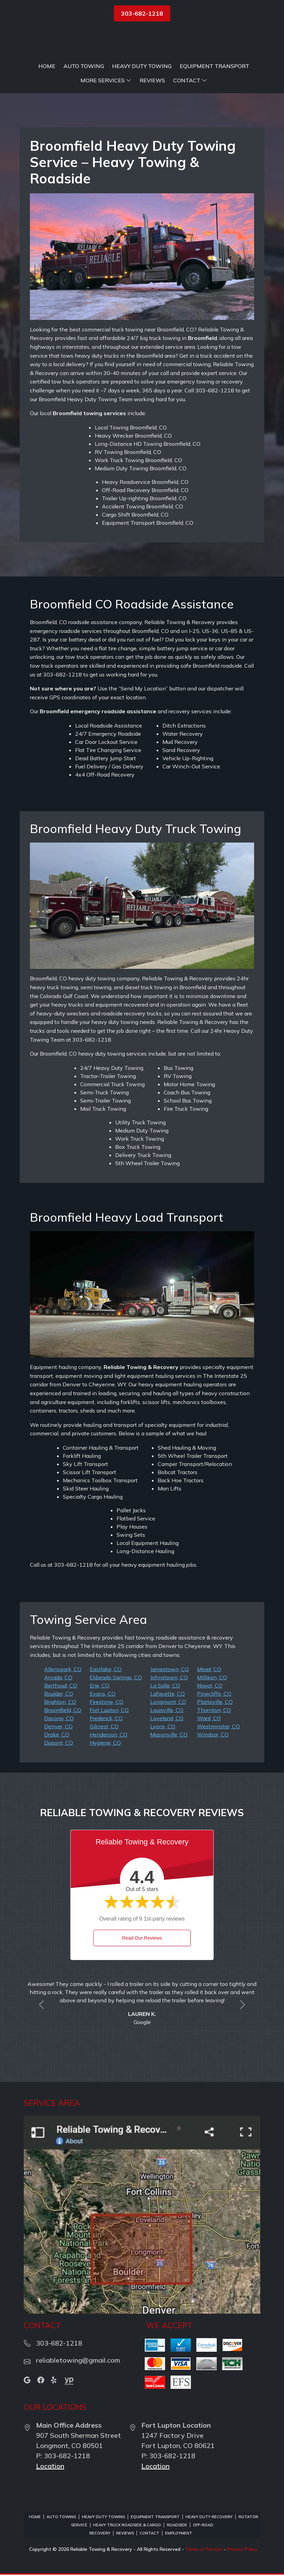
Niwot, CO (210, 1685)
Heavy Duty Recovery (209, 2517)
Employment (178, 2533)
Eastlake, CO (106, 1669)
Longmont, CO (168, 1701)
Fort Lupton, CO (109, 1710)
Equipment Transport (214, 66)
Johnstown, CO (169, 1677)
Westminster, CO (218, 1726)
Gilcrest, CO (104, 1726)
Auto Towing (84, 66)
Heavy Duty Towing (142, 66)
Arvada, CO (58, 1677)
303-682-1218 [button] (142, 13)
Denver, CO (58, 1726)
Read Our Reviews (142, 1938)
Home (46, 66)
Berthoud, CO (60, 1685)
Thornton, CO (214, 1710)
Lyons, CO (162, 1726)
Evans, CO (103, 1693)
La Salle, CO (165, 1685)
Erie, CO (99, 1685)
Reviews (152, 80)
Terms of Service (203, 2549)
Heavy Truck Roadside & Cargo (127, 2525)
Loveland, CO (166, 1718)
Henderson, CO (108, 1734)
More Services (106, 80)
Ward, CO (209, 1718)
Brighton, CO (60, 1701)
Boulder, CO (58, 1693)
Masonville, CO (169, 1734)
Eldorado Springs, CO (116, 1677)
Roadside (177, 2525)
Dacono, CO (59, 1718)
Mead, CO (209, 1669)
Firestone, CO (106, 1701)
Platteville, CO (215, 1701)
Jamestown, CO (169, 1669)
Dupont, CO (58, 1742)
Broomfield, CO (62, 1710)
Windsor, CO (213, 1734)
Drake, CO (56, 1734)
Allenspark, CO (63, 1669)
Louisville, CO (166, 1710)
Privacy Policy (242, 2549)
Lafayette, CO (167, 1693)
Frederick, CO (106, 1718)
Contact (190, 80)
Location (50, 2466)
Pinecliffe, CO (214, 1693)
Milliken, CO (212, 1677)
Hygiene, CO (105, 1742)
